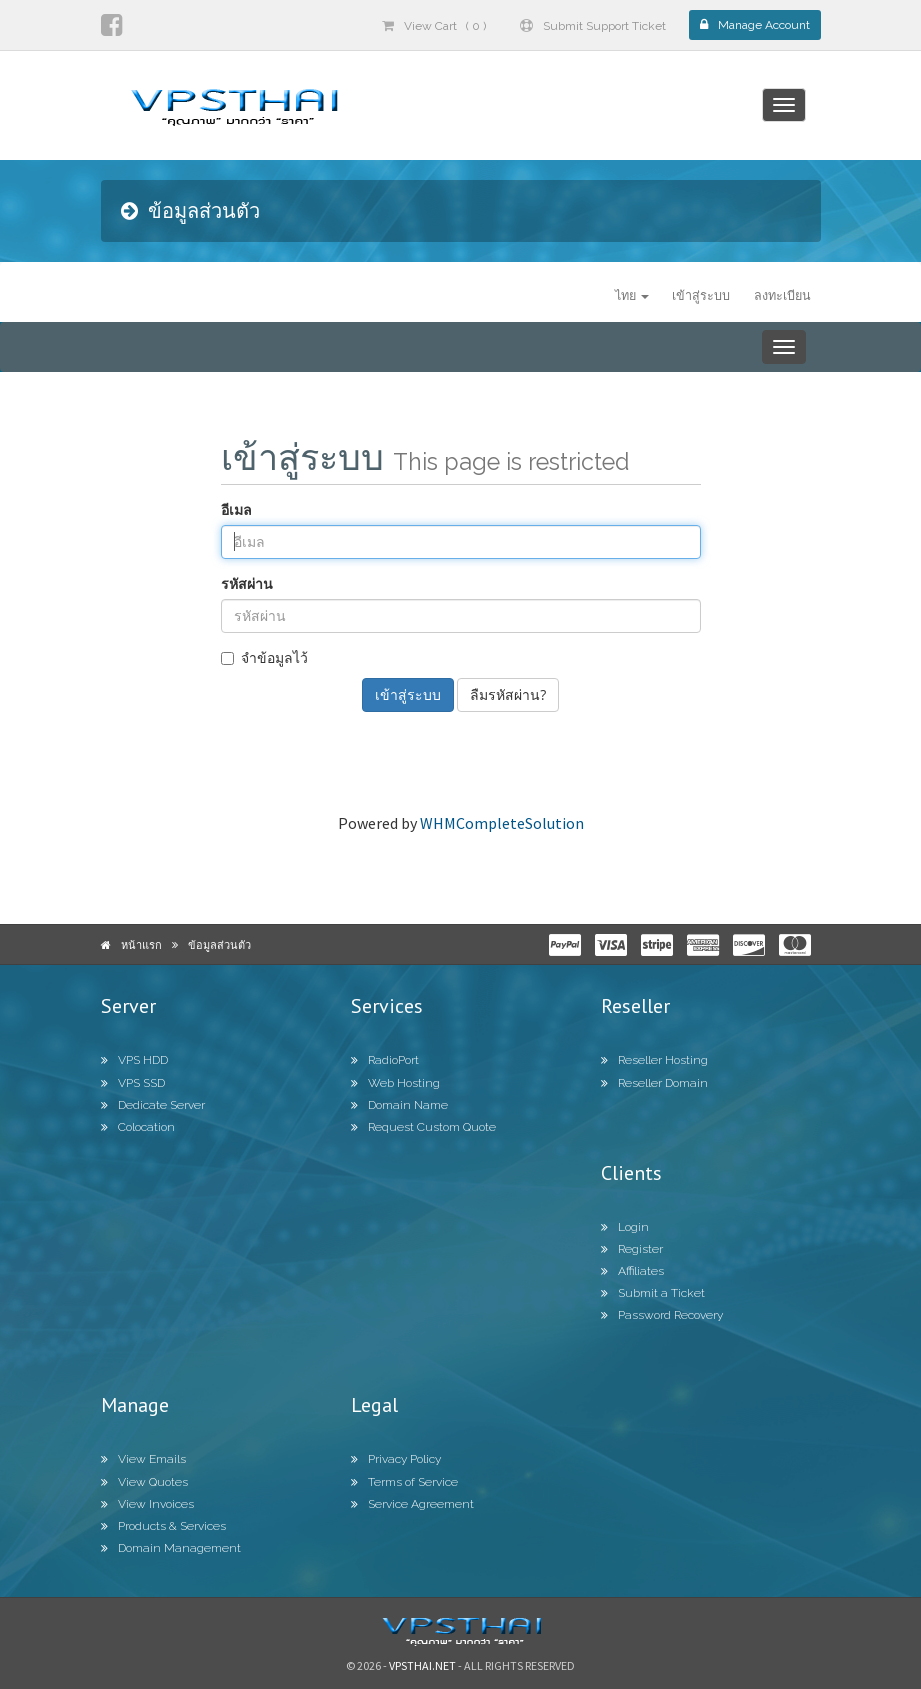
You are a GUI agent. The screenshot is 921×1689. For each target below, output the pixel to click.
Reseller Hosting (654, 1060)
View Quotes (144, 1482)
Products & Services (163, 1526)
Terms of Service (404, 1482)
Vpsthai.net (422, 1665)
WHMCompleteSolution (502, 823)
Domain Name (399, 1105)
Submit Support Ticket (593, 26)
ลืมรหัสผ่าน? (508, 694)
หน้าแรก (141, 945)
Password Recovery (662, 1315)
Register (632, 1249)
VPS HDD (134, 1060)
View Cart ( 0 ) (434, 26)
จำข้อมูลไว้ (264, 657)
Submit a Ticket (653, 1293)
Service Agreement (412, 1504)
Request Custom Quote (423, 1127)
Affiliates (632, 1271)
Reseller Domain (654, 1083)
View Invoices (147, 1504)
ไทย (632, 295)
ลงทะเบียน (782, 295)
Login (625, 1227)
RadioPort (385, 1060)
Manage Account (755, 25)
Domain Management (171, 1548)
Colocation (138, 1127)
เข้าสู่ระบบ (701, 295)
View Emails (143, 1459)
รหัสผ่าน (247, 583)
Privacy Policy (396, 1459)
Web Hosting (395, 1083)
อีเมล (236, 509)
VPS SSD (133, 1083)
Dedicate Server (153, 1105)
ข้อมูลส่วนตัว (219, 945)
